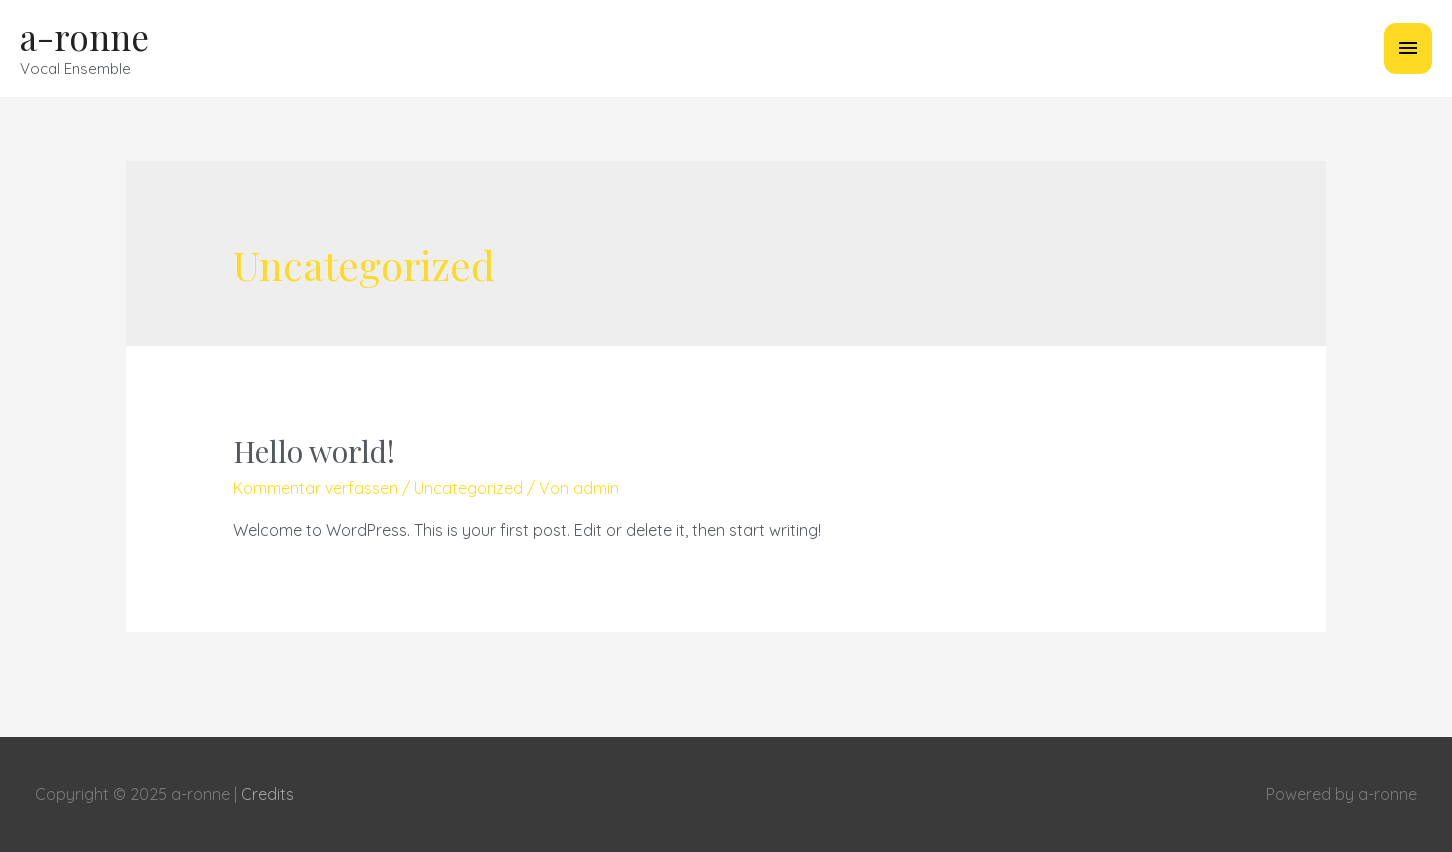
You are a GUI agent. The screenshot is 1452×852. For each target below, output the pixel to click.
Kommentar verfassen (315, 488)
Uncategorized (468, 488)
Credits (267, 794)
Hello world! (314, 451)
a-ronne (84, 36)
